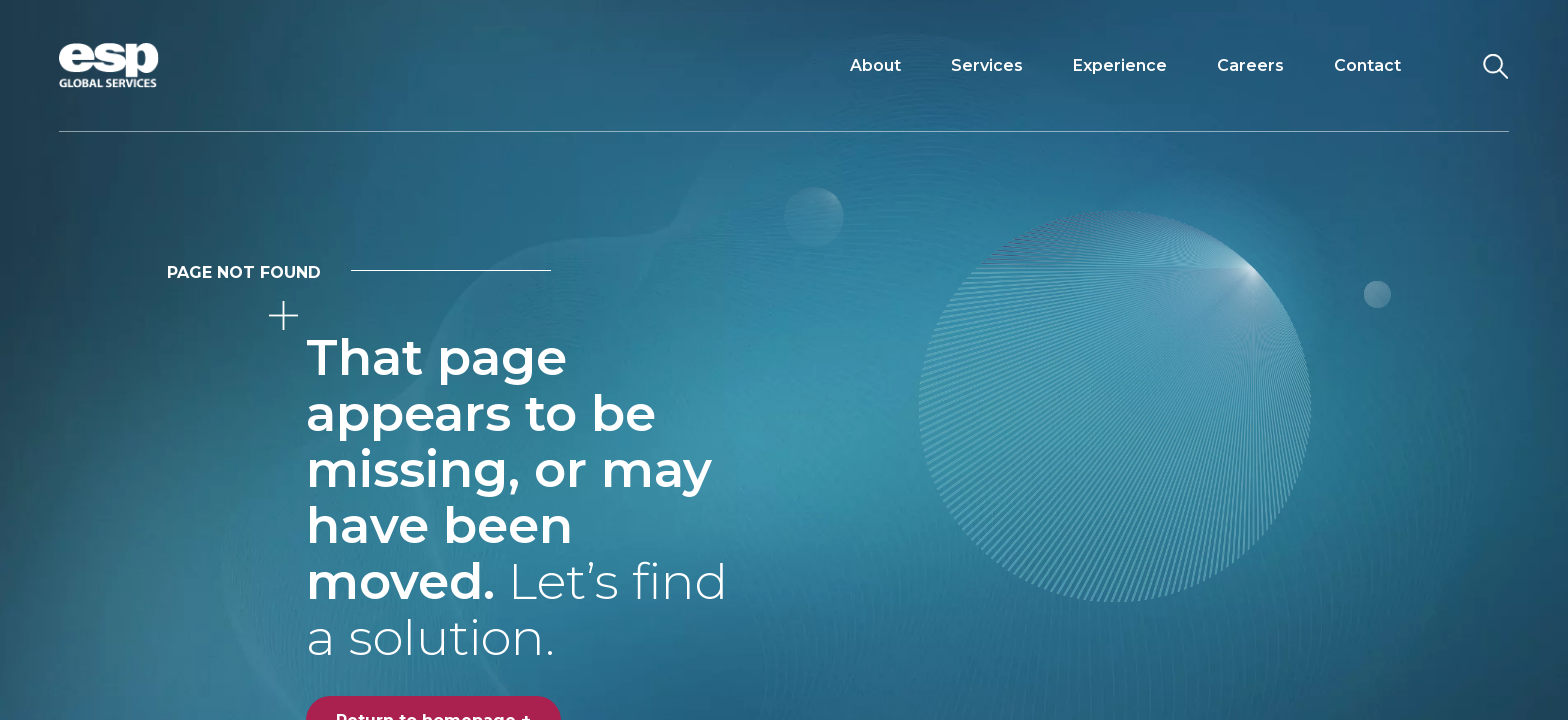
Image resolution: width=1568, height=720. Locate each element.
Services (987, 65)
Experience (1120, 65)
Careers (1250, 65)
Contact (1367, 65)
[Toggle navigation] (1443, 66)
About (875, 65)
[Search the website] (1495, 65)
